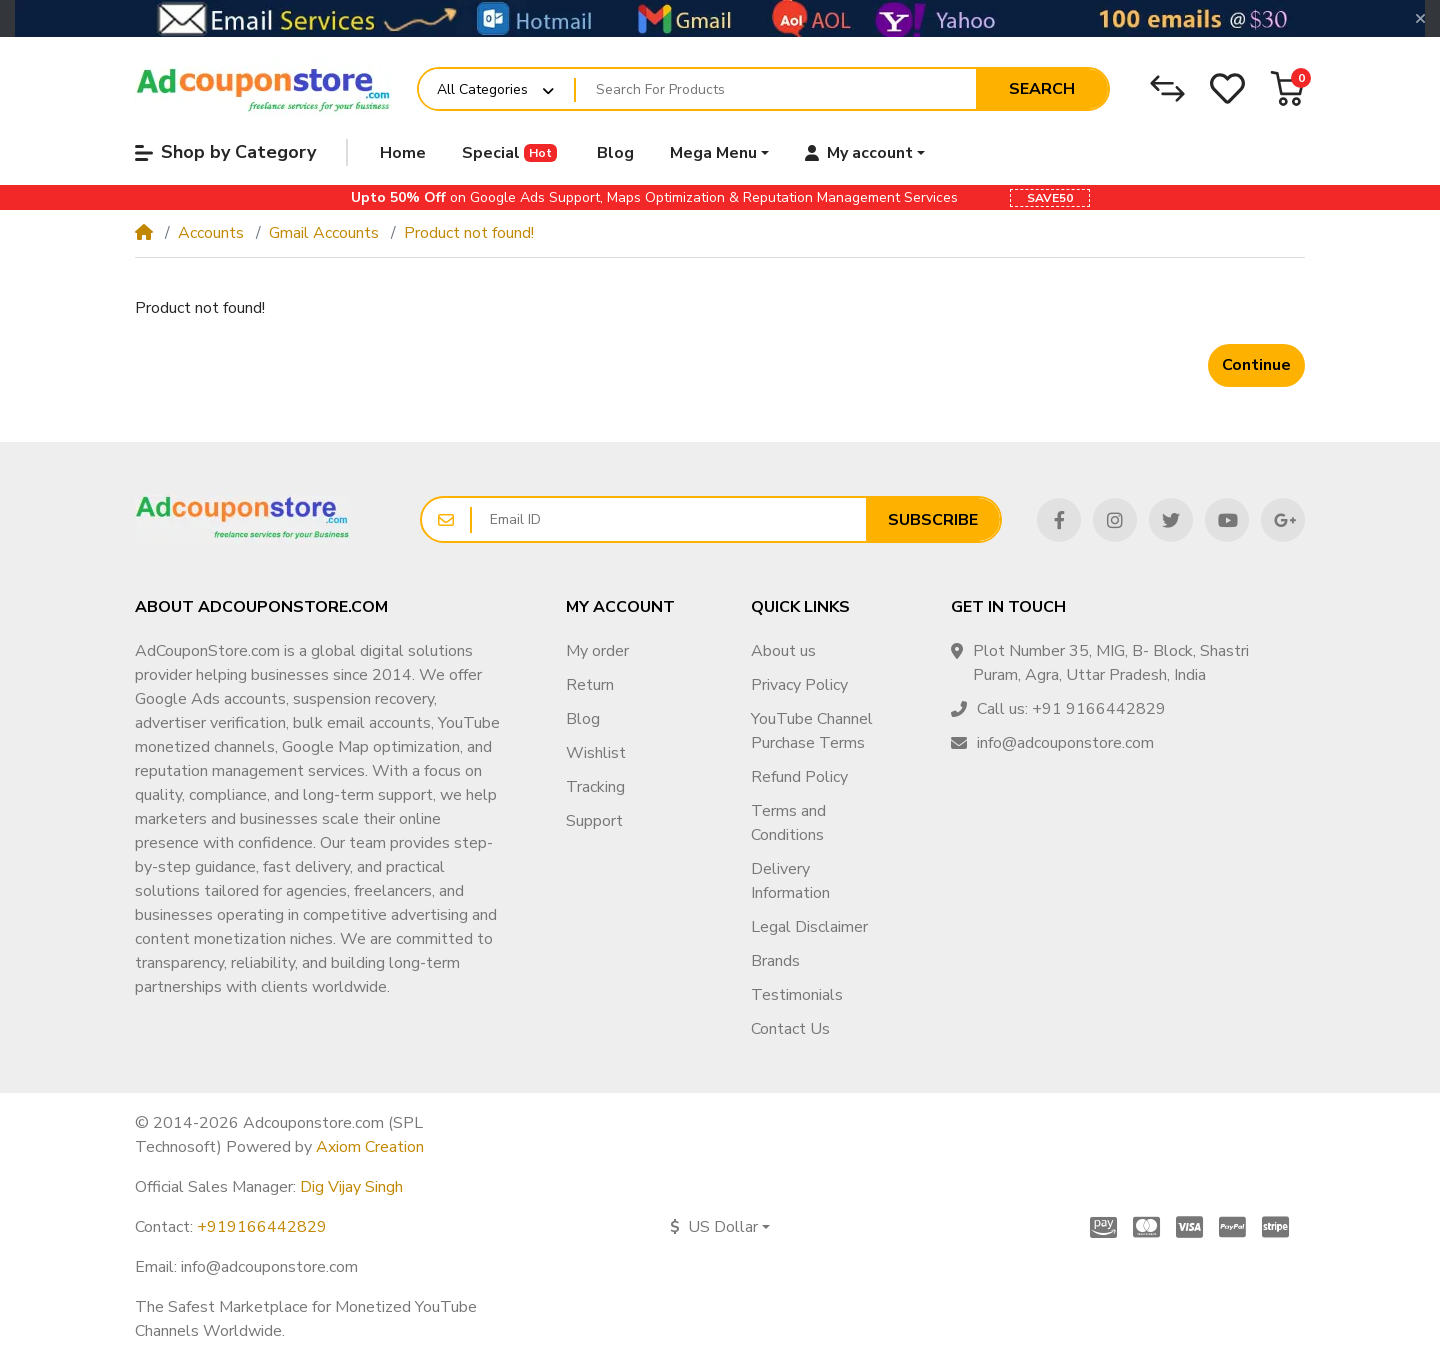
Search (1042, 89)
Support (594, 821)
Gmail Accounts (324, 233)
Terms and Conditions (788, 823)
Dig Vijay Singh (351, 1187)
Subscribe (933, 520)
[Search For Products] (776, 89)
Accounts (211, 233)
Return (590, 685)
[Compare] (1167, 88)
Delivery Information (790, 881)
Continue (1256, 365)
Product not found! (469, 233)
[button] (1287, 88)
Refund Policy (799, 777)
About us (783, 651)
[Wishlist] (1227, 88)
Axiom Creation (370, 1147)
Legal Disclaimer (809, 927)
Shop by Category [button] (225, 152)
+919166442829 (262, 1227)
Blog (583, 719)
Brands (775, 961)
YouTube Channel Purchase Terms (812, 731)
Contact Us (790, 1029)
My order (597, 651)
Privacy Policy (799, 685)
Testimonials (797, 995)
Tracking (595, 787)
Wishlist (596, 753)
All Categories (482, 89)
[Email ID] (669, 519)
